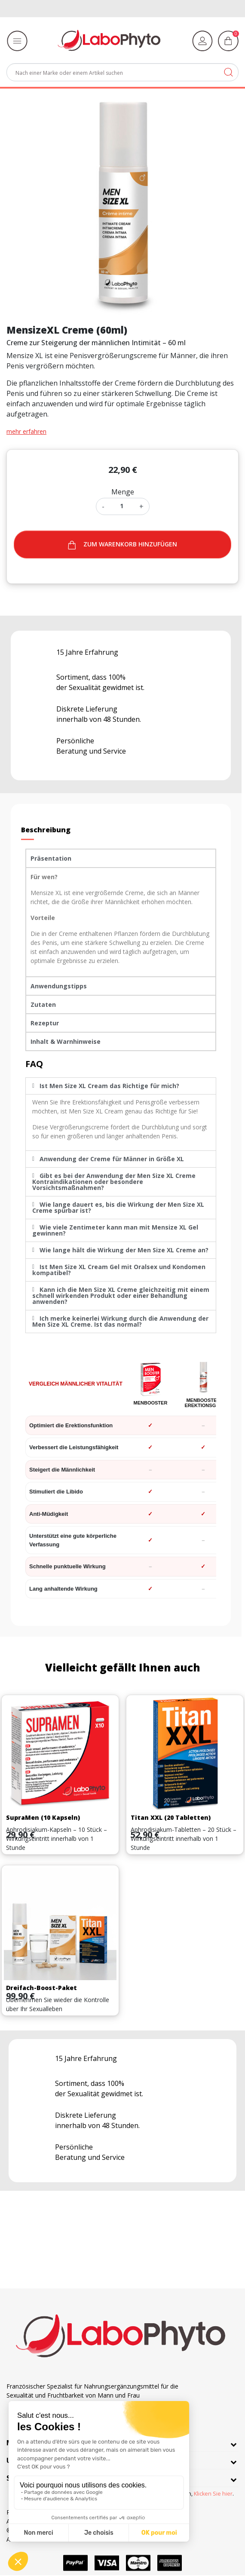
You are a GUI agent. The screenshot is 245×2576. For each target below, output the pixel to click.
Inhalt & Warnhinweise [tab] (66, 1041)
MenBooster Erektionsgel (203, 1403)
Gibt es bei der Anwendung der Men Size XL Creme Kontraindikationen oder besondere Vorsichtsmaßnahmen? (114, 1181)
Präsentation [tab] (51, 858)
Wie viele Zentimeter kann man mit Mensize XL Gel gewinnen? (115, 1230)
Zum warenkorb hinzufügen (122, 544)
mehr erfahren (26, 431)
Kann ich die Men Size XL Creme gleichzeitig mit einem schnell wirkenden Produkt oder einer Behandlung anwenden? (120, 1295)
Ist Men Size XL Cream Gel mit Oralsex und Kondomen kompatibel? (118, 1270)
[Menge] (122, 505)
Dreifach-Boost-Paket (41, 1988)
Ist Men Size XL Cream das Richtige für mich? (109, 1086)
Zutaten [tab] (43, 1004)
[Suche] (122, 72)
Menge (122, 492)
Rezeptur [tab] (45, 1023)
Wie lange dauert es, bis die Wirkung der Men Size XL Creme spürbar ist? (118, 1207)
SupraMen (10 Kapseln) (43, 1817)
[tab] (121, 1086)
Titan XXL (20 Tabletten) (171, 1817)
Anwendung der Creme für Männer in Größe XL (112, 1159)
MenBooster (151, 1402)
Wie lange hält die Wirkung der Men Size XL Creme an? (124, 1250)
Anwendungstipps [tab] (59, 986)
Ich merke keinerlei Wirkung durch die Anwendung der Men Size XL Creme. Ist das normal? (120, 1321)
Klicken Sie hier (213, 2493)
